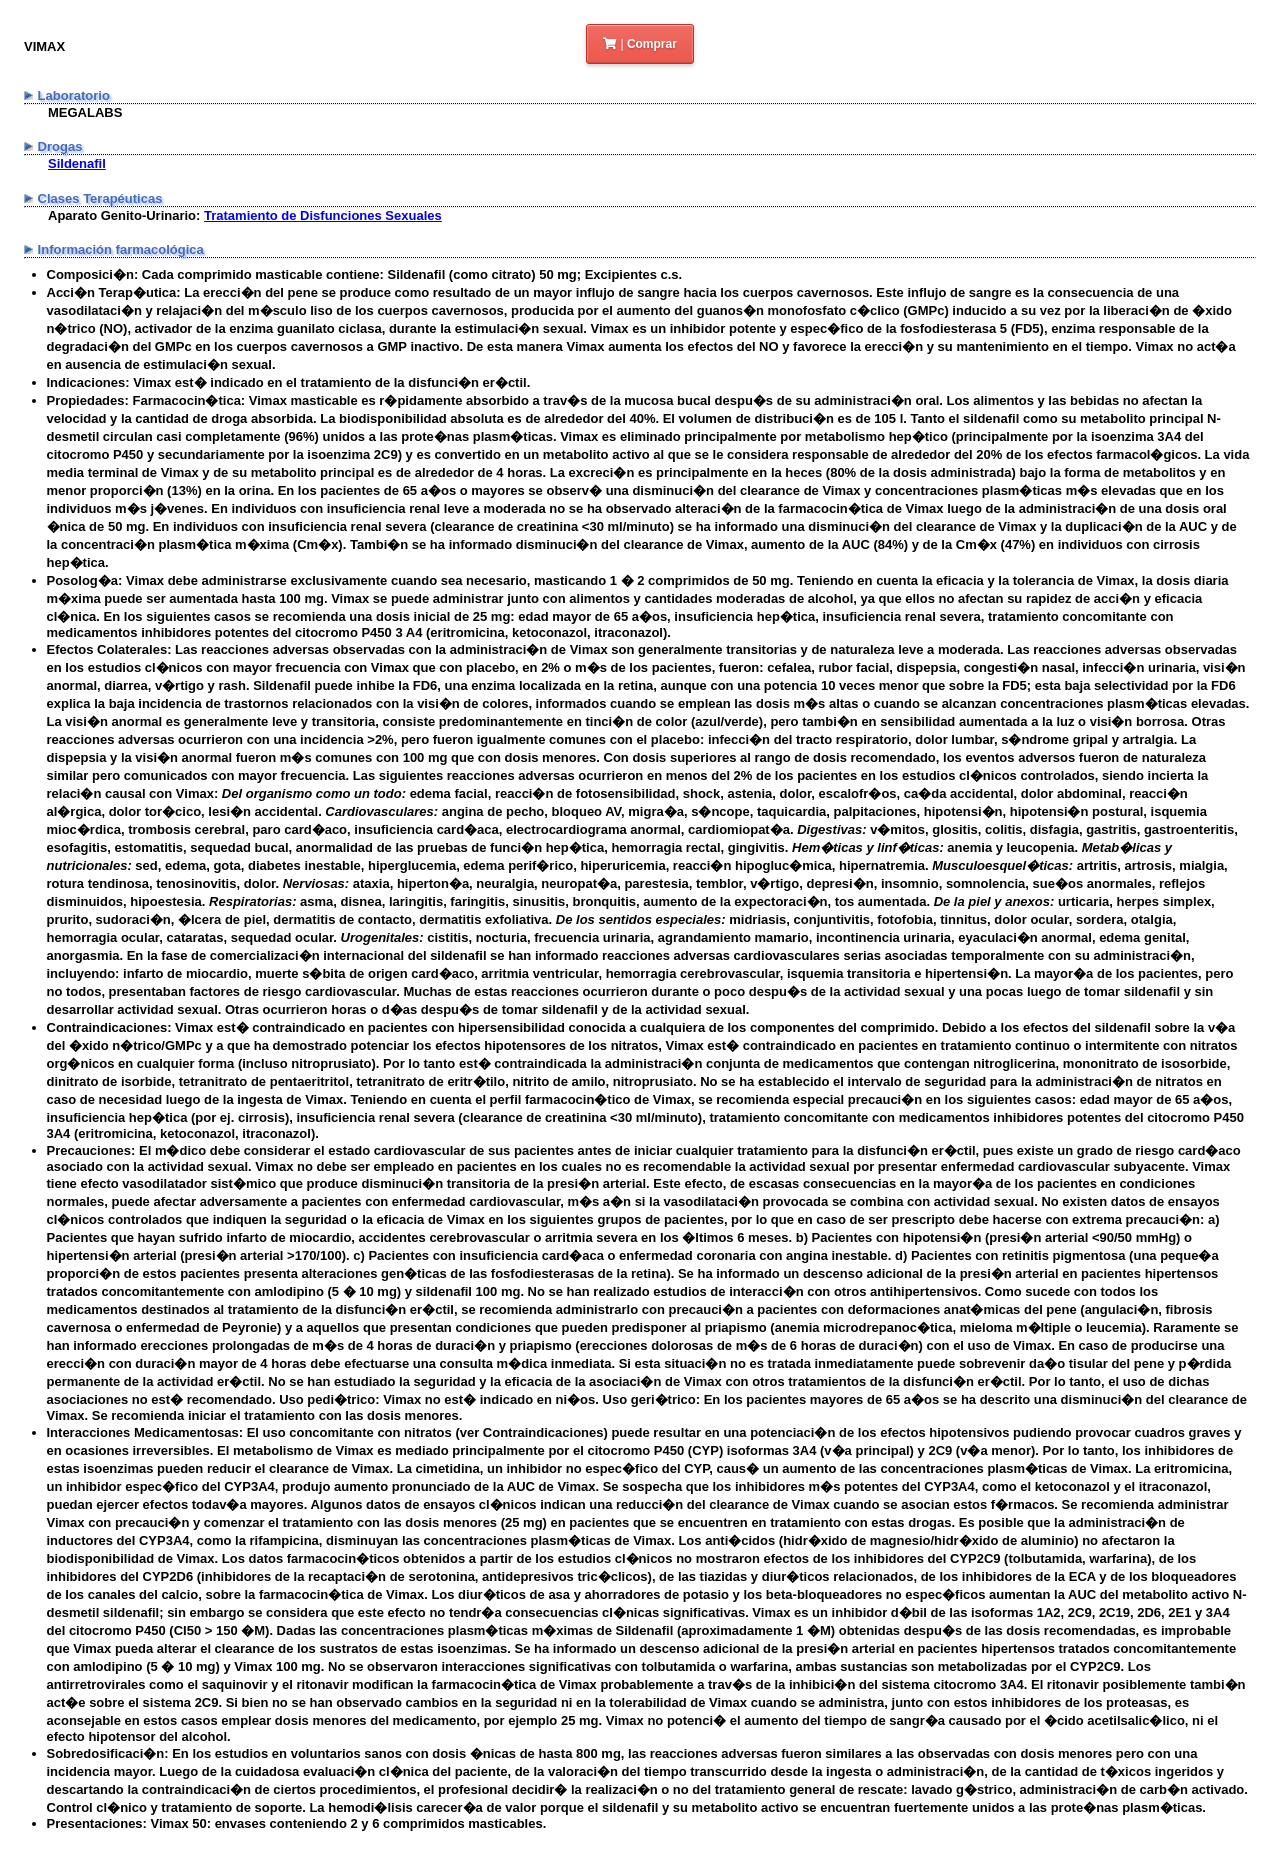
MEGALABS (85, 112)
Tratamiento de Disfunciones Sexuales (323, 215)
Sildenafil (77, 163)
